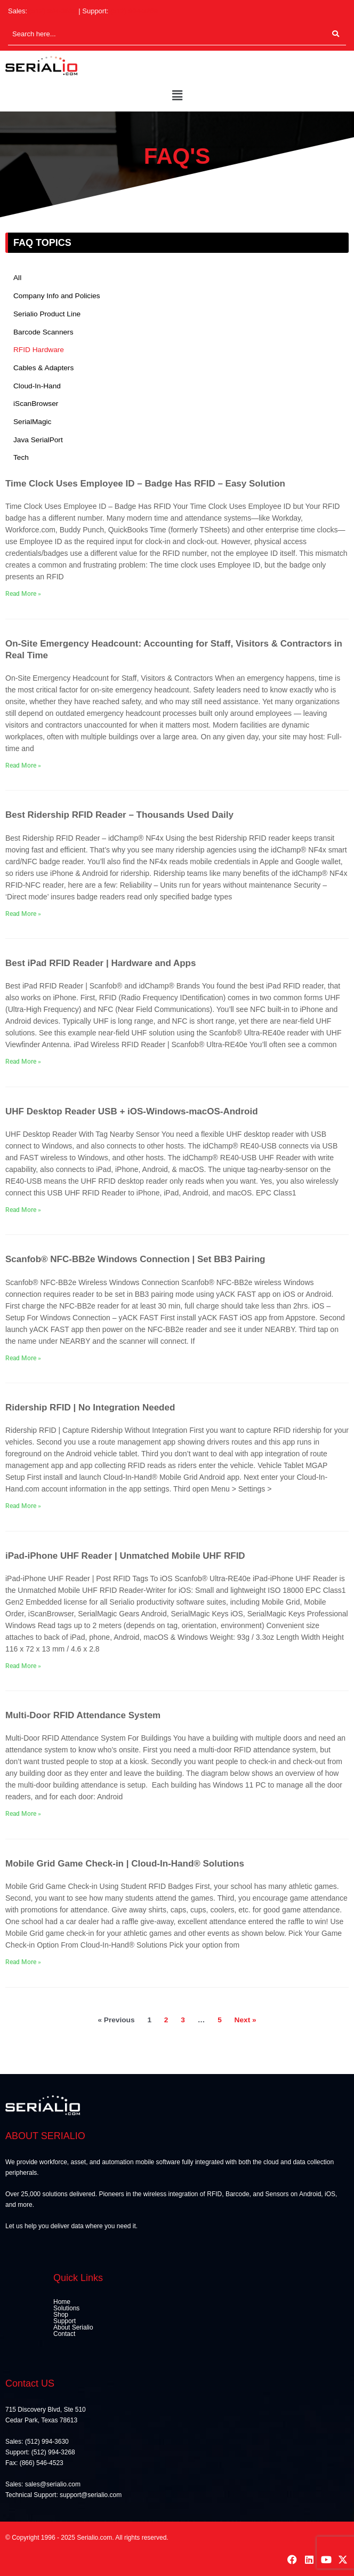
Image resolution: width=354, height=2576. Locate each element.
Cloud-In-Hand (37, 386)
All (17, 278)
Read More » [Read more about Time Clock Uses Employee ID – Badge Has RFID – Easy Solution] (23, 593)
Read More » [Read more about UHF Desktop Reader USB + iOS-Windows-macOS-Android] (23, 1210)
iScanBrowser (35, 404)
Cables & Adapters (43, 368)
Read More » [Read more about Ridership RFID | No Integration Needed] (23, 1506)
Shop (60, 2314)
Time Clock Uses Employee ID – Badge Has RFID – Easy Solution (145, 483)
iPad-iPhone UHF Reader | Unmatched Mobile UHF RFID (125, 1556)
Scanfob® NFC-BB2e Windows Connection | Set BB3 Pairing (135, 1259)
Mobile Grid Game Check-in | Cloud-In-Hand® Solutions (124, 1864)
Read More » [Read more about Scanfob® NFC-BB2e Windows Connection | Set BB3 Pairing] (23, 1358)
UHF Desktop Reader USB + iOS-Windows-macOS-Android (131, 1111)
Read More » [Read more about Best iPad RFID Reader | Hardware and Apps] (23, 1061)
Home (61, 2302)
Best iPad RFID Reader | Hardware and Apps (100, 963)
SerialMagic (32, 422)
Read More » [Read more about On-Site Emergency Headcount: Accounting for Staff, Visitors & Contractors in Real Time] (23, 765)
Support (64, 2321)
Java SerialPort (38, 440)
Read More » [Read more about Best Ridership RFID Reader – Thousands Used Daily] (23, 914)
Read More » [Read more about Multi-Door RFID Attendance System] (23, 1813)
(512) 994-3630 (53, 11)
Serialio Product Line (47, 314)
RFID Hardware (38, 350)
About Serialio (73, 2327)
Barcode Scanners (43, 332)
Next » (245, 2020)
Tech (21, 457)
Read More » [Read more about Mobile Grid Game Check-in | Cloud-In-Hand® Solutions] (23, 1962)
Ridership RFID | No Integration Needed (90, 1407)
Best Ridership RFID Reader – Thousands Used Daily (119, 815)
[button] (177, 96)
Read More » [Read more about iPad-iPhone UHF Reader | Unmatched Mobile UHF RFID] (23, 1666)
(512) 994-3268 (134, 11)
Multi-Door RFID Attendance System (82, 1715)
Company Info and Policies (56, 296)
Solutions (66, 2308)
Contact (64, 2334)
